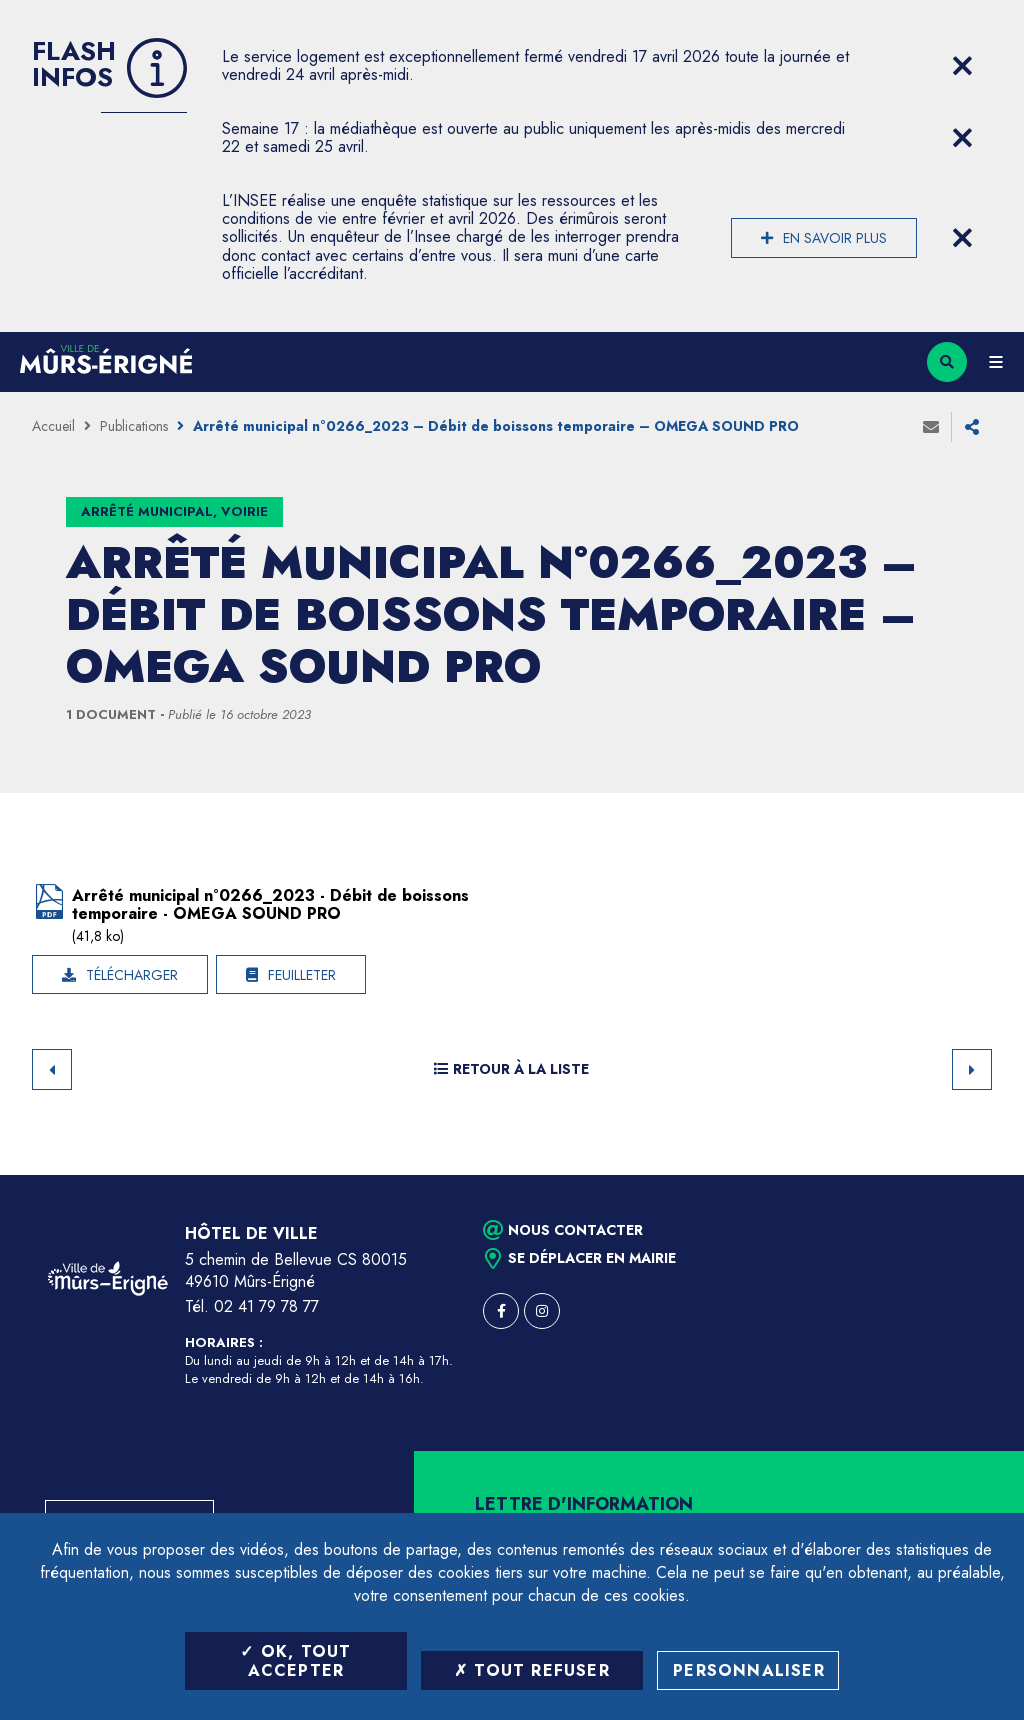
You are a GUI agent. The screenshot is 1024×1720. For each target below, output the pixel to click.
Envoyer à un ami (931, 427)
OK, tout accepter (295, 1661)
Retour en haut (974, 1175)
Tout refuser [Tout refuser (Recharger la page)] (532, 1670)
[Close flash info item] (962, 66)
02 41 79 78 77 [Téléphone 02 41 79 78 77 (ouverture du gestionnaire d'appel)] (266, 1306)
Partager (972, 427)
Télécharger (132, 975)
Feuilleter (302, 975)
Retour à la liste (511, 1069)
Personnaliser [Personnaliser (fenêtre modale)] (749, 1670)
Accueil (53, 426)
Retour (52, 1069)
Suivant (972, 1069)
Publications (134, 426)
